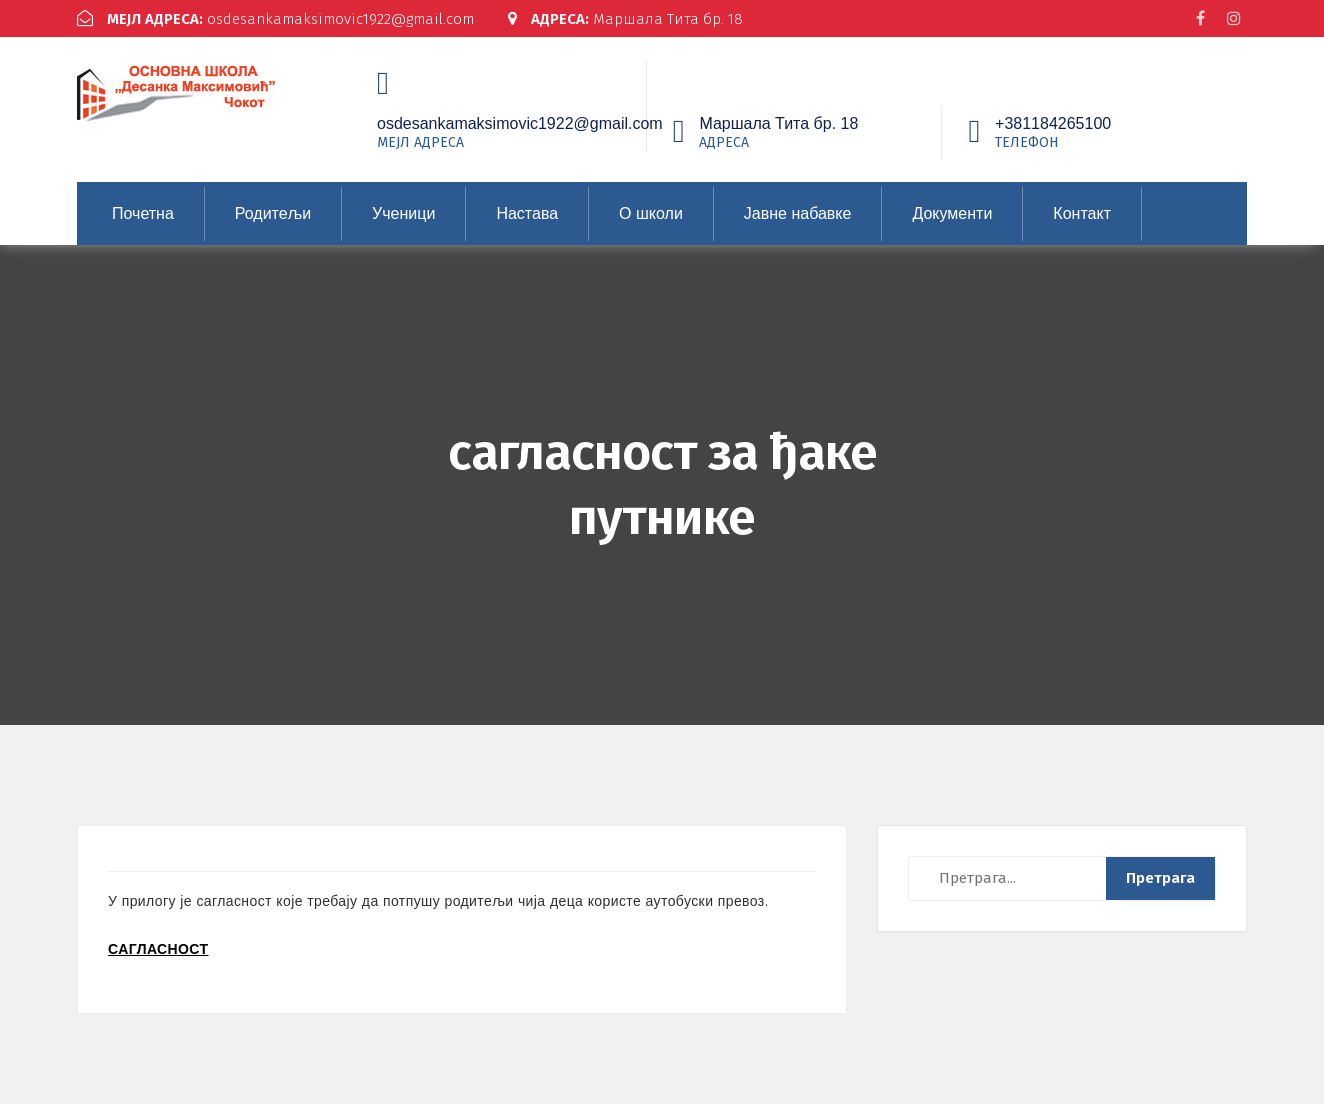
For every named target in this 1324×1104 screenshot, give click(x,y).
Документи (952, 213)
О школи (651, 213)
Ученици (403, 213)
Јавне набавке (798, 213)
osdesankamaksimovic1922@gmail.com (275, 19)
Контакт (1082, 213)
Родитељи (273, 213)
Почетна (143, 213)
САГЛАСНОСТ (158, 949)
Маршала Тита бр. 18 (625, 19)
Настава (527, 213)
